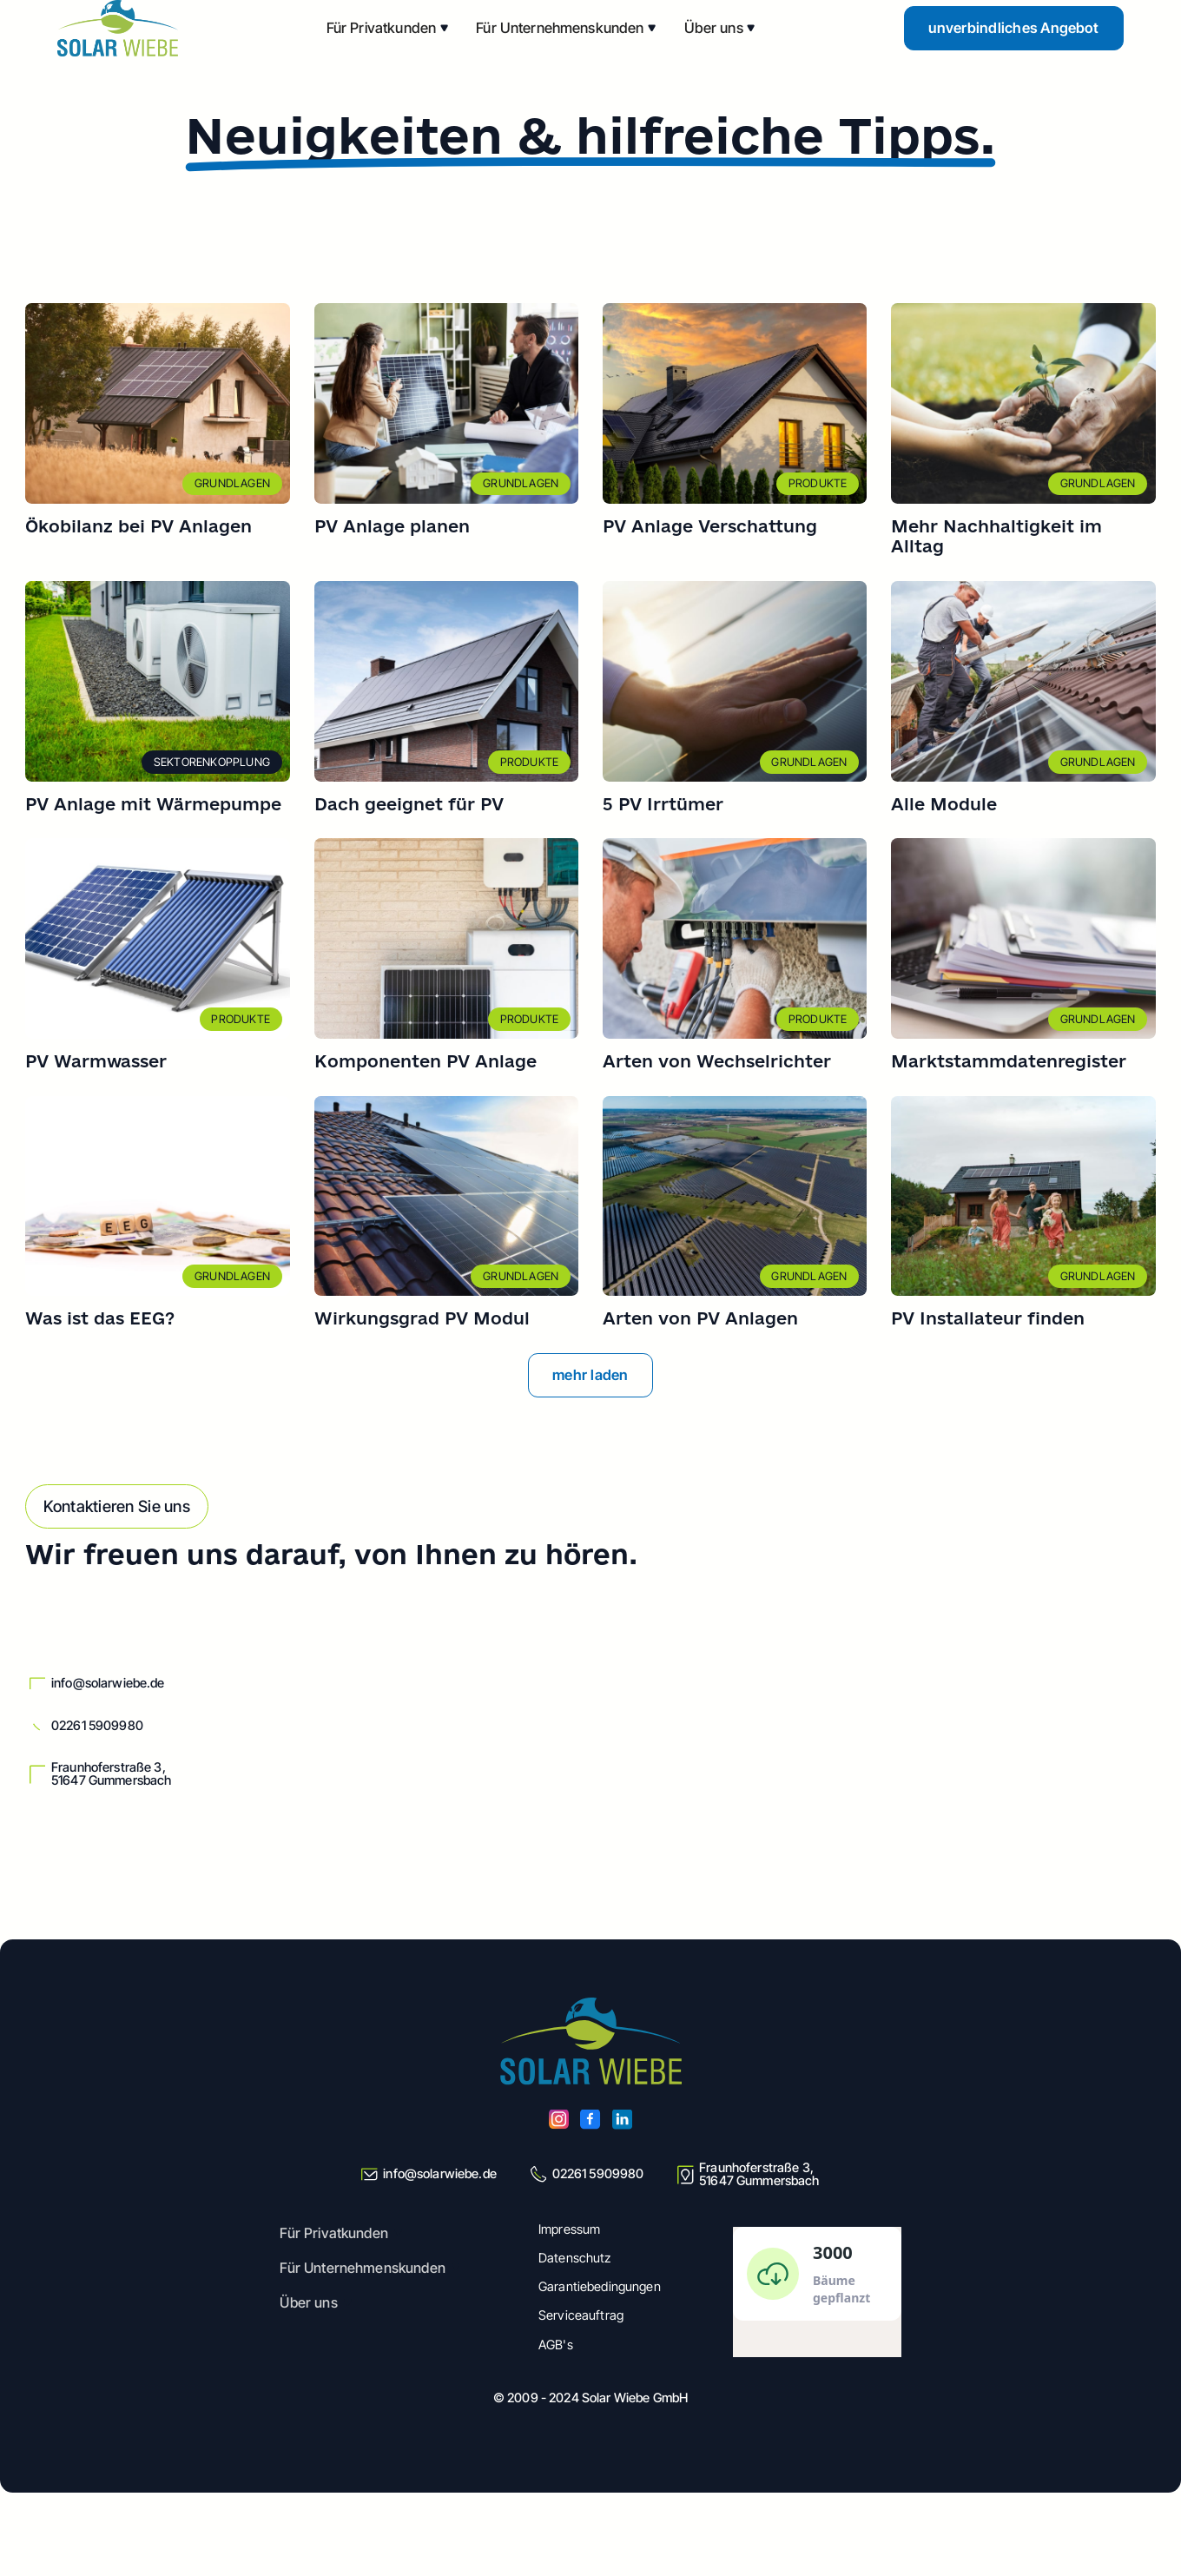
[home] (117, 28)
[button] (388, 28)
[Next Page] (591, 1375)
